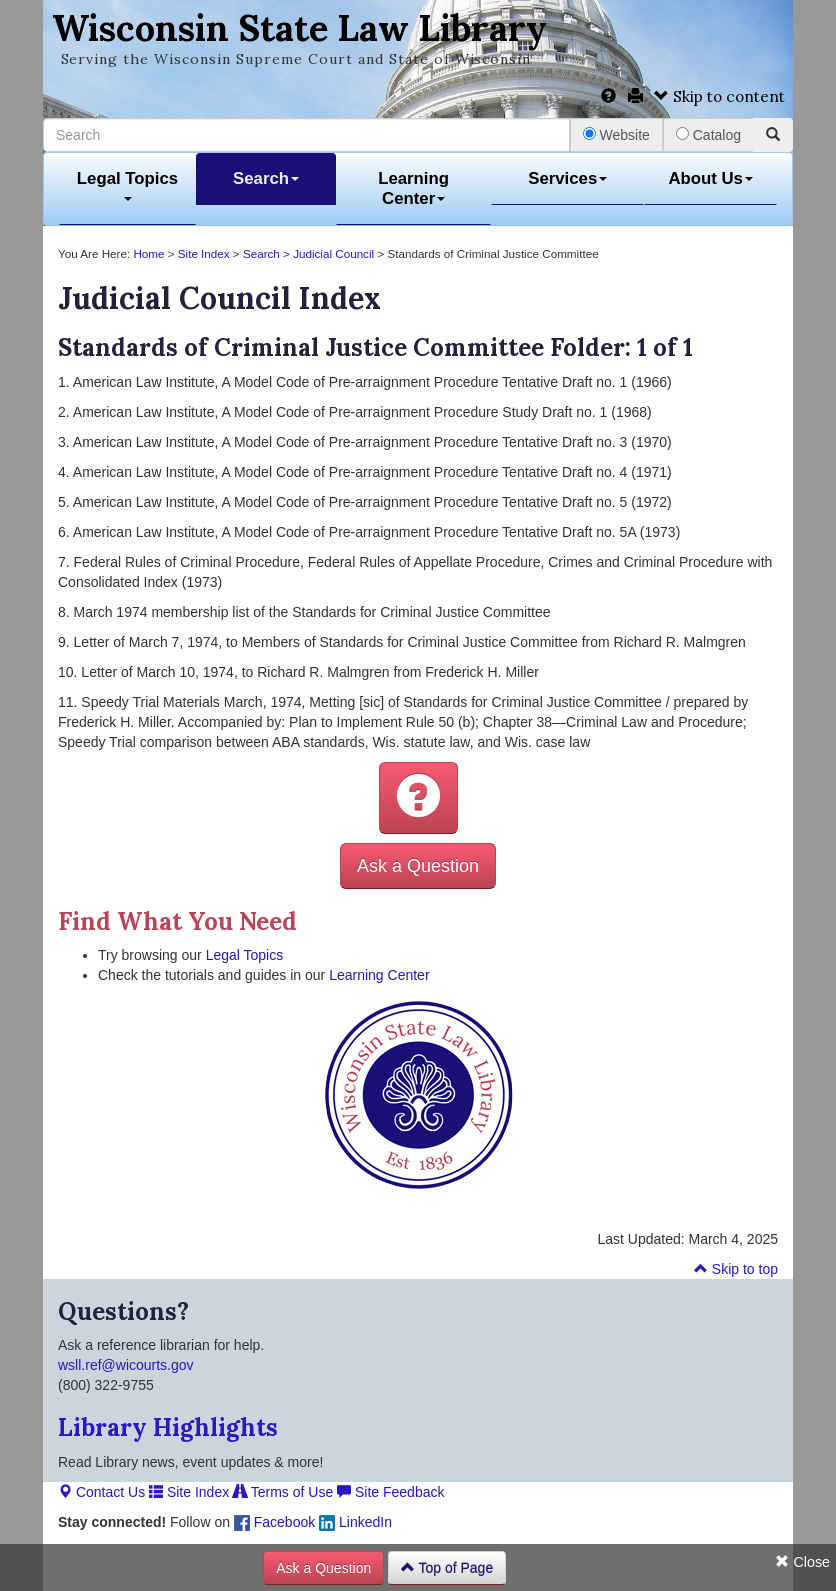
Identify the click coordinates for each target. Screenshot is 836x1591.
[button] (418, 798)
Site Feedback (390, 1492)
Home (148, 253)
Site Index (204, 253)
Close (802, 1562)
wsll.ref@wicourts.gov (126, 1365)
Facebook (274, 1522)
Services (567, 178)
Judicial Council (333, 253)
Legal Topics (127, 185)
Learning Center (413, 188)
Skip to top (736, 1269)
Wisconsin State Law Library (299, 28)
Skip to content (719, 96)
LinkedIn (355, 1522)
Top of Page (447, 1568)
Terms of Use (283, 1492)
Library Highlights (168, 1427)
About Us (710, 178)
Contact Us (101, 1492)
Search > (268, 253)
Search (266, 178)
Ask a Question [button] (418, 866)
